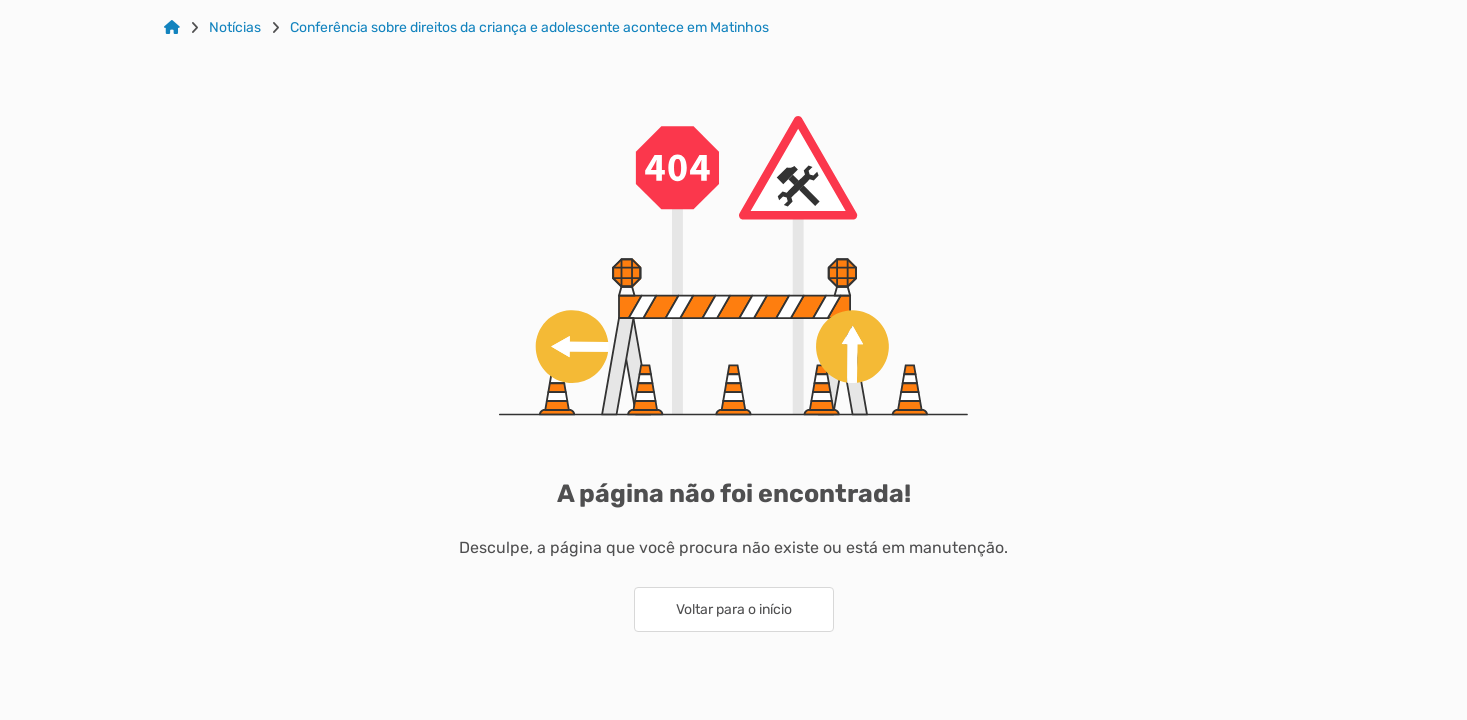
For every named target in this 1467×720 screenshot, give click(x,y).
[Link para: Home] (172, 28)
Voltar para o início (734, 609)
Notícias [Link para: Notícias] (235, 28)
